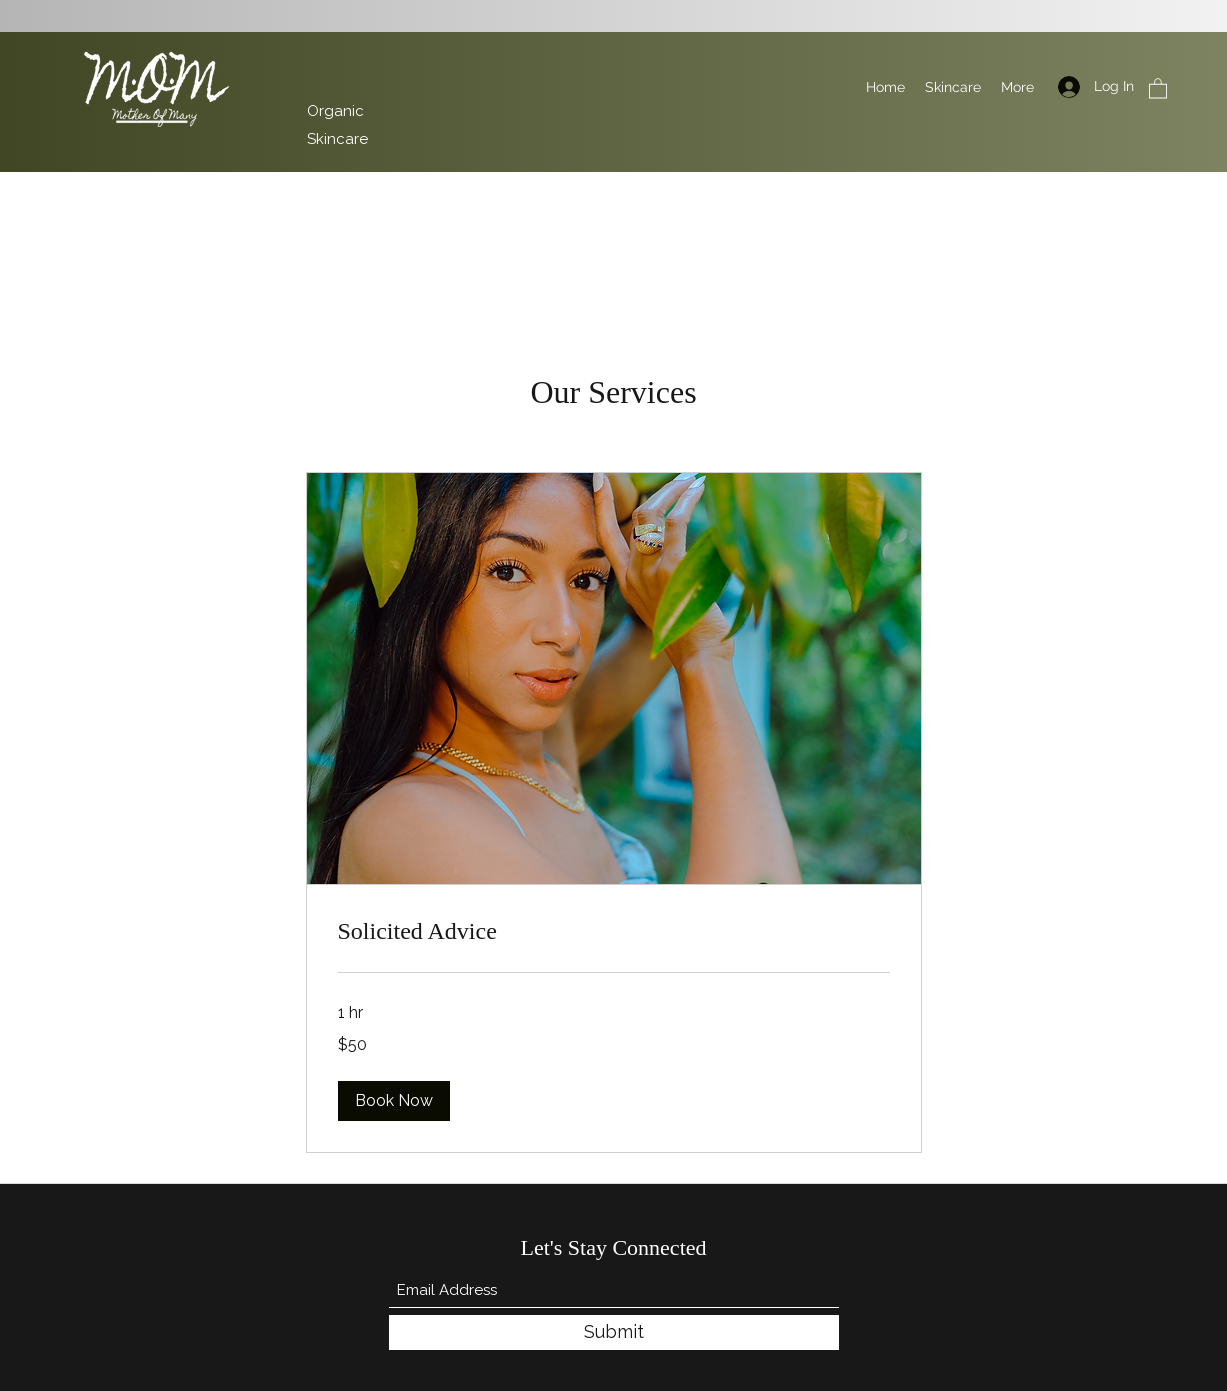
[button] (1158, 87)
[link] (614, 932)
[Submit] (614, 1332)
